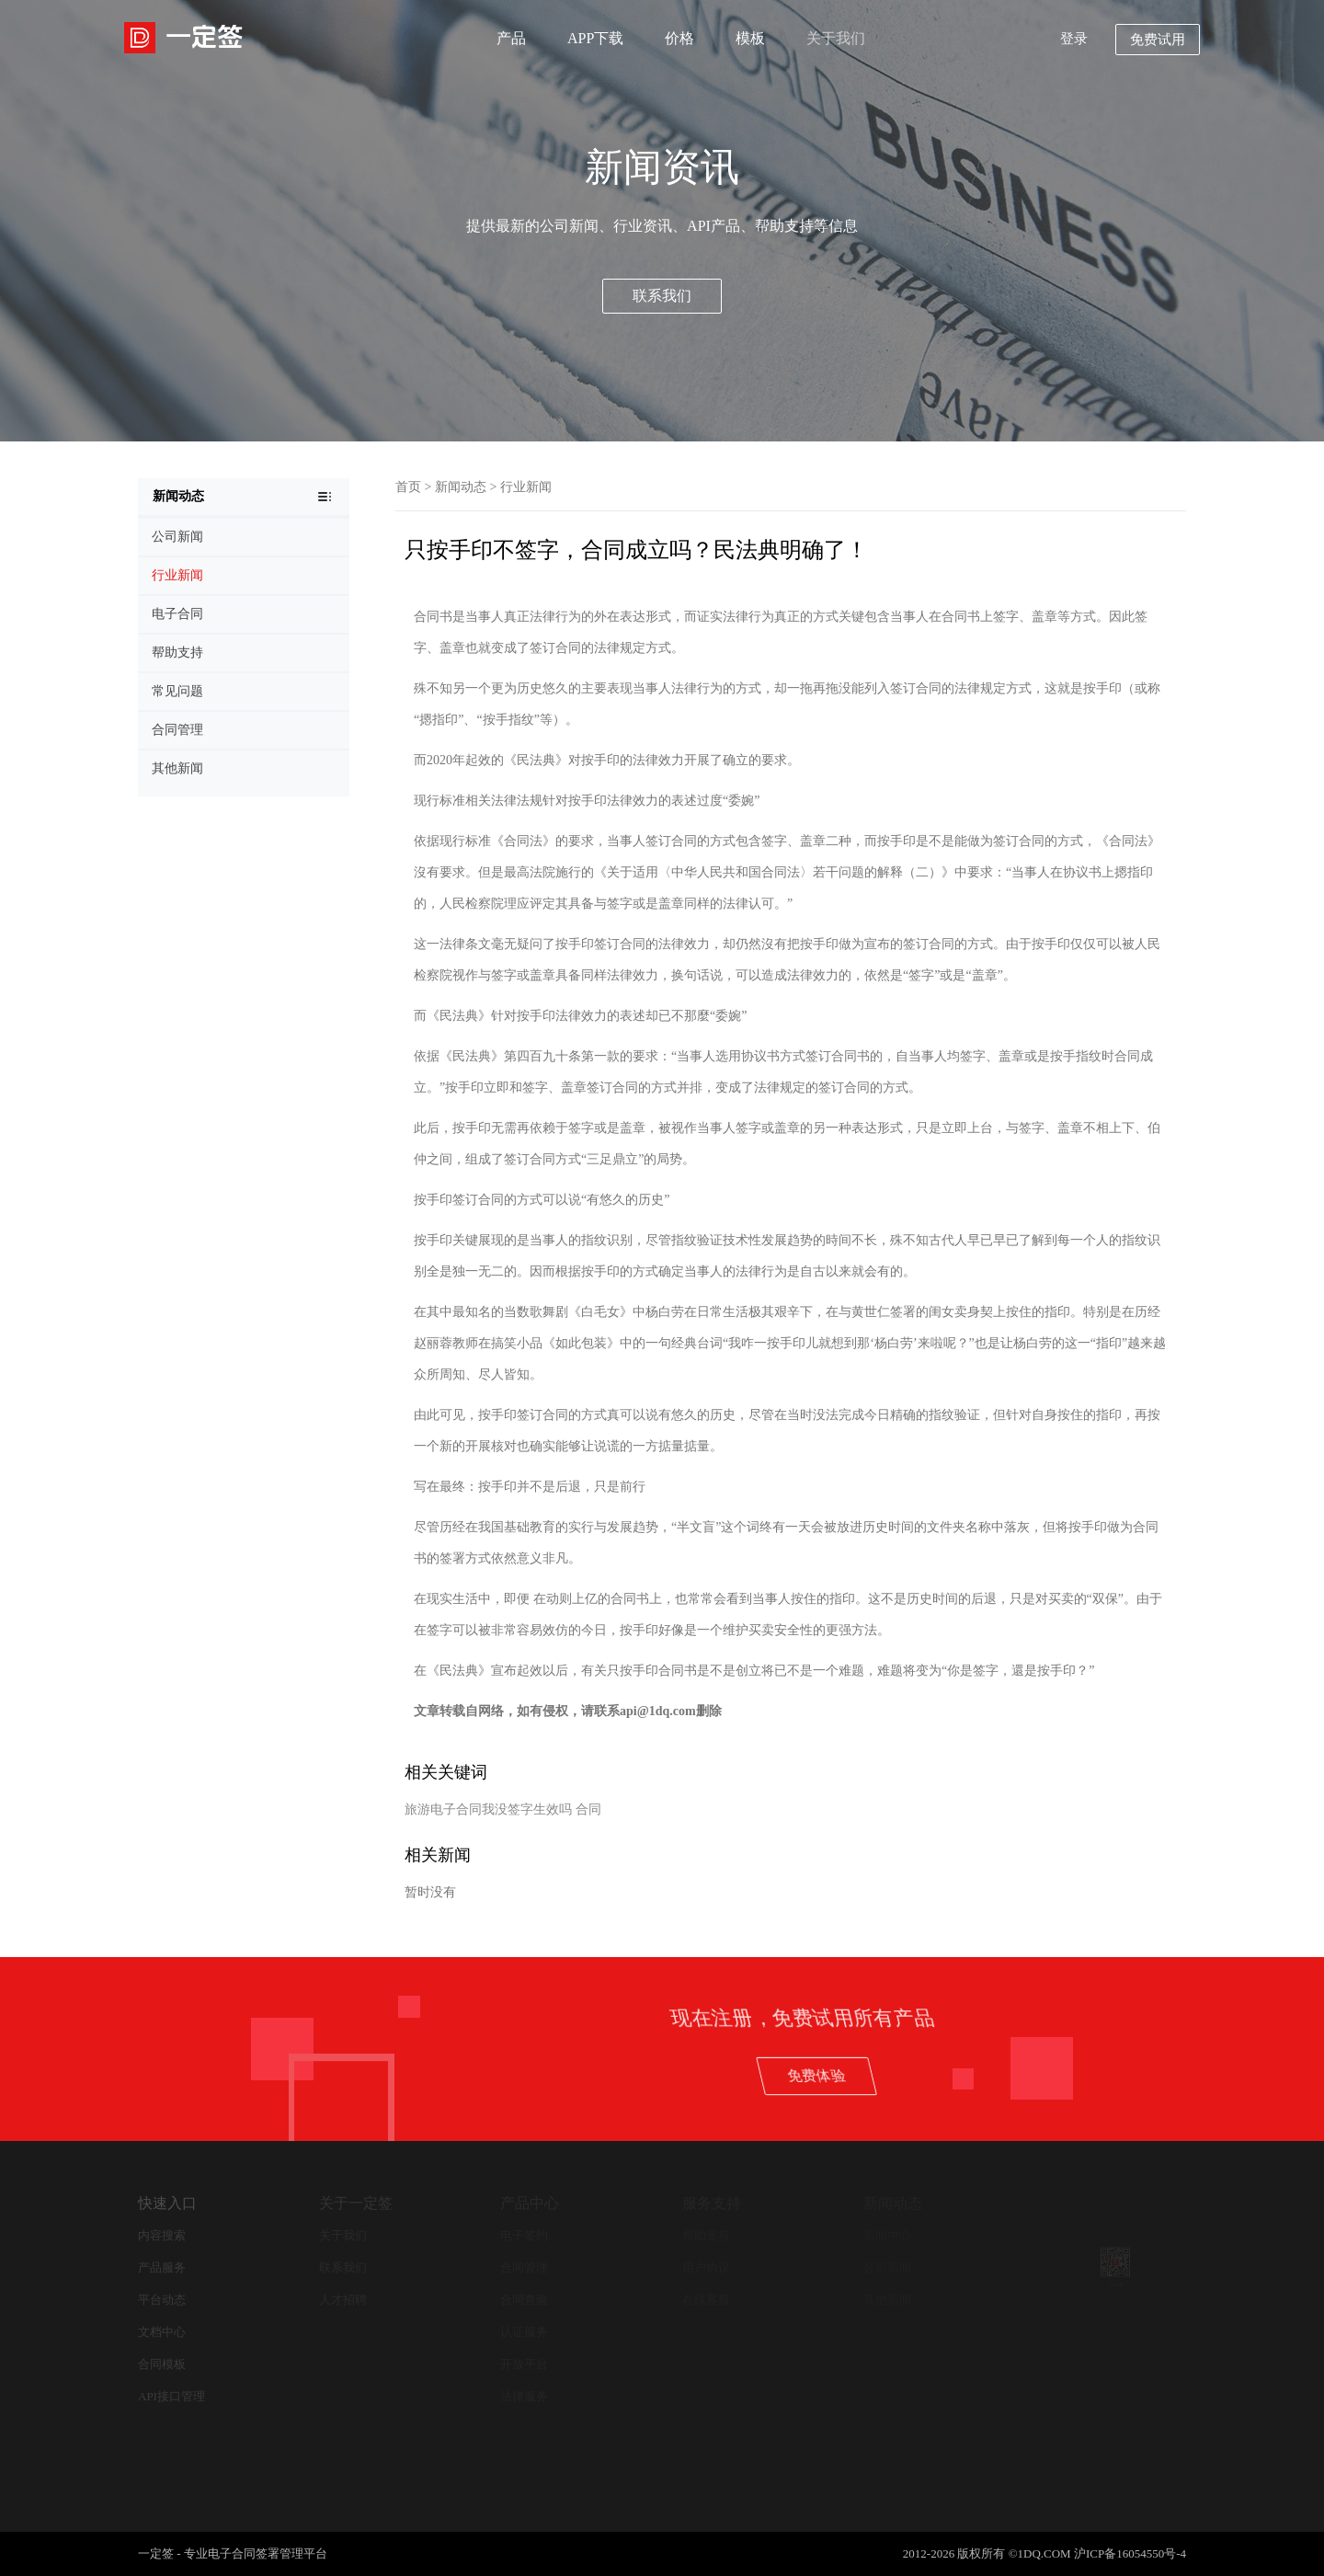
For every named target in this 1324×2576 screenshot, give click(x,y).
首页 (408, 487)
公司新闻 (887, 2267)
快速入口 (167, 2203)
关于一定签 (356, 2203)
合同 (588, 1809)
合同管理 (524, 2267)
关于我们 (835, 38)
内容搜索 (162, 2235)
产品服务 (162, 2267)
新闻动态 (460, 487)
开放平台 (524, 2364)
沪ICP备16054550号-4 (1130, 2553)
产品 (511, 38)
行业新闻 (526, 487)
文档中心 (162, 2332)
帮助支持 (706, 2235)
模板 (750, 38)
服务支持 (711, 2203)
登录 (1074, 38)
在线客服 (706, 2300)
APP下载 (595, 38)
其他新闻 (887, 2300)
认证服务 (524, 2332)
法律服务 (524, 2396)
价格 (679, 38)
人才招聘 (343, 2300)
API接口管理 (171, 2396)
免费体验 (1101, 2075)
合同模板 (162, 2364)
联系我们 (662, 295)
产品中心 (529, 2203)
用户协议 (706, 2267)
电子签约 (524, 2235)
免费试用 (1157, 39)
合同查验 (524, 2300)
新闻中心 (887, 2235)
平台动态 (162, 2300)
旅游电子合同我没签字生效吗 (488, 1809)
